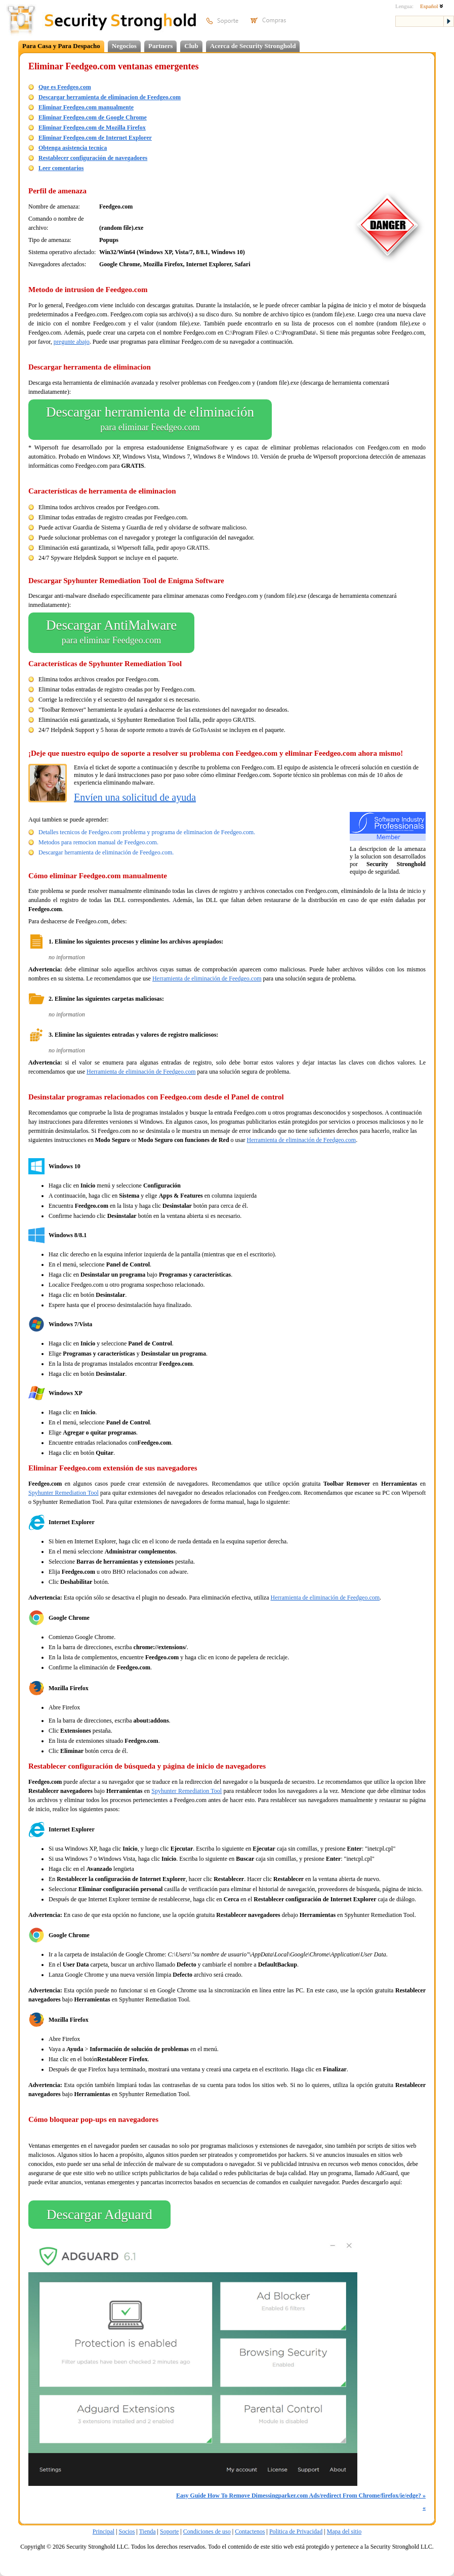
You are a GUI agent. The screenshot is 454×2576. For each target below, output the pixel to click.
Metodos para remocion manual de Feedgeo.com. (98, 842)
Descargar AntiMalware (111, 633)
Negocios (124, 46)
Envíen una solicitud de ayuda (135, 797)
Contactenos (250, 2531)
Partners (160, 46)
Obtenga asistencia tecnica (72, 147)
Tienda (147, 2531)
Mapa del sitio (344, 2531)
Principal (103, 2531)
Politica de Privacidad (295, 2531)
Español (431, 6)
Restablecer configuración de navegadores (92, 157)
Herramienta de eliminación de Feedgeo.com (207, 978)
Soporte (169, 2531)
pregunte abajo (72, 341)
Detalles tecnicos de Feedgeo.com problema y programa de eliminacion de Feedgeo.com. (146, 832)
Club (191, 46)
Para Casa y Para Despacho (61, 46)
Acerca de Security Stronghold (253, 46)
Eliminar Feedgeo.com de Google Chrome (92, 117)
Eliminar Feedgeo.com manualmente (86, 107)
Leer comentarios (61, 168)
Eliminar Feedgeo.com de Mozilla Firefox (92, 127)
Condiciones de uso (207, 2531)
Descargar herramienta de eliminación (150, 419)
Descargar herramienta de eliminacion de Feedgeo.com (109, 97)
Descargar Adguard (99, 2214)
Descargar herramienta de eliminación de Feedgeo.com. (106, 852)
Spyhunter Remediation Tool (63, 1492)
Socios (126, 2531)
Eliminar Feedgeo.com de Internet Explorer (95, 137)
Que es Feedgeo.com (64, 87)
